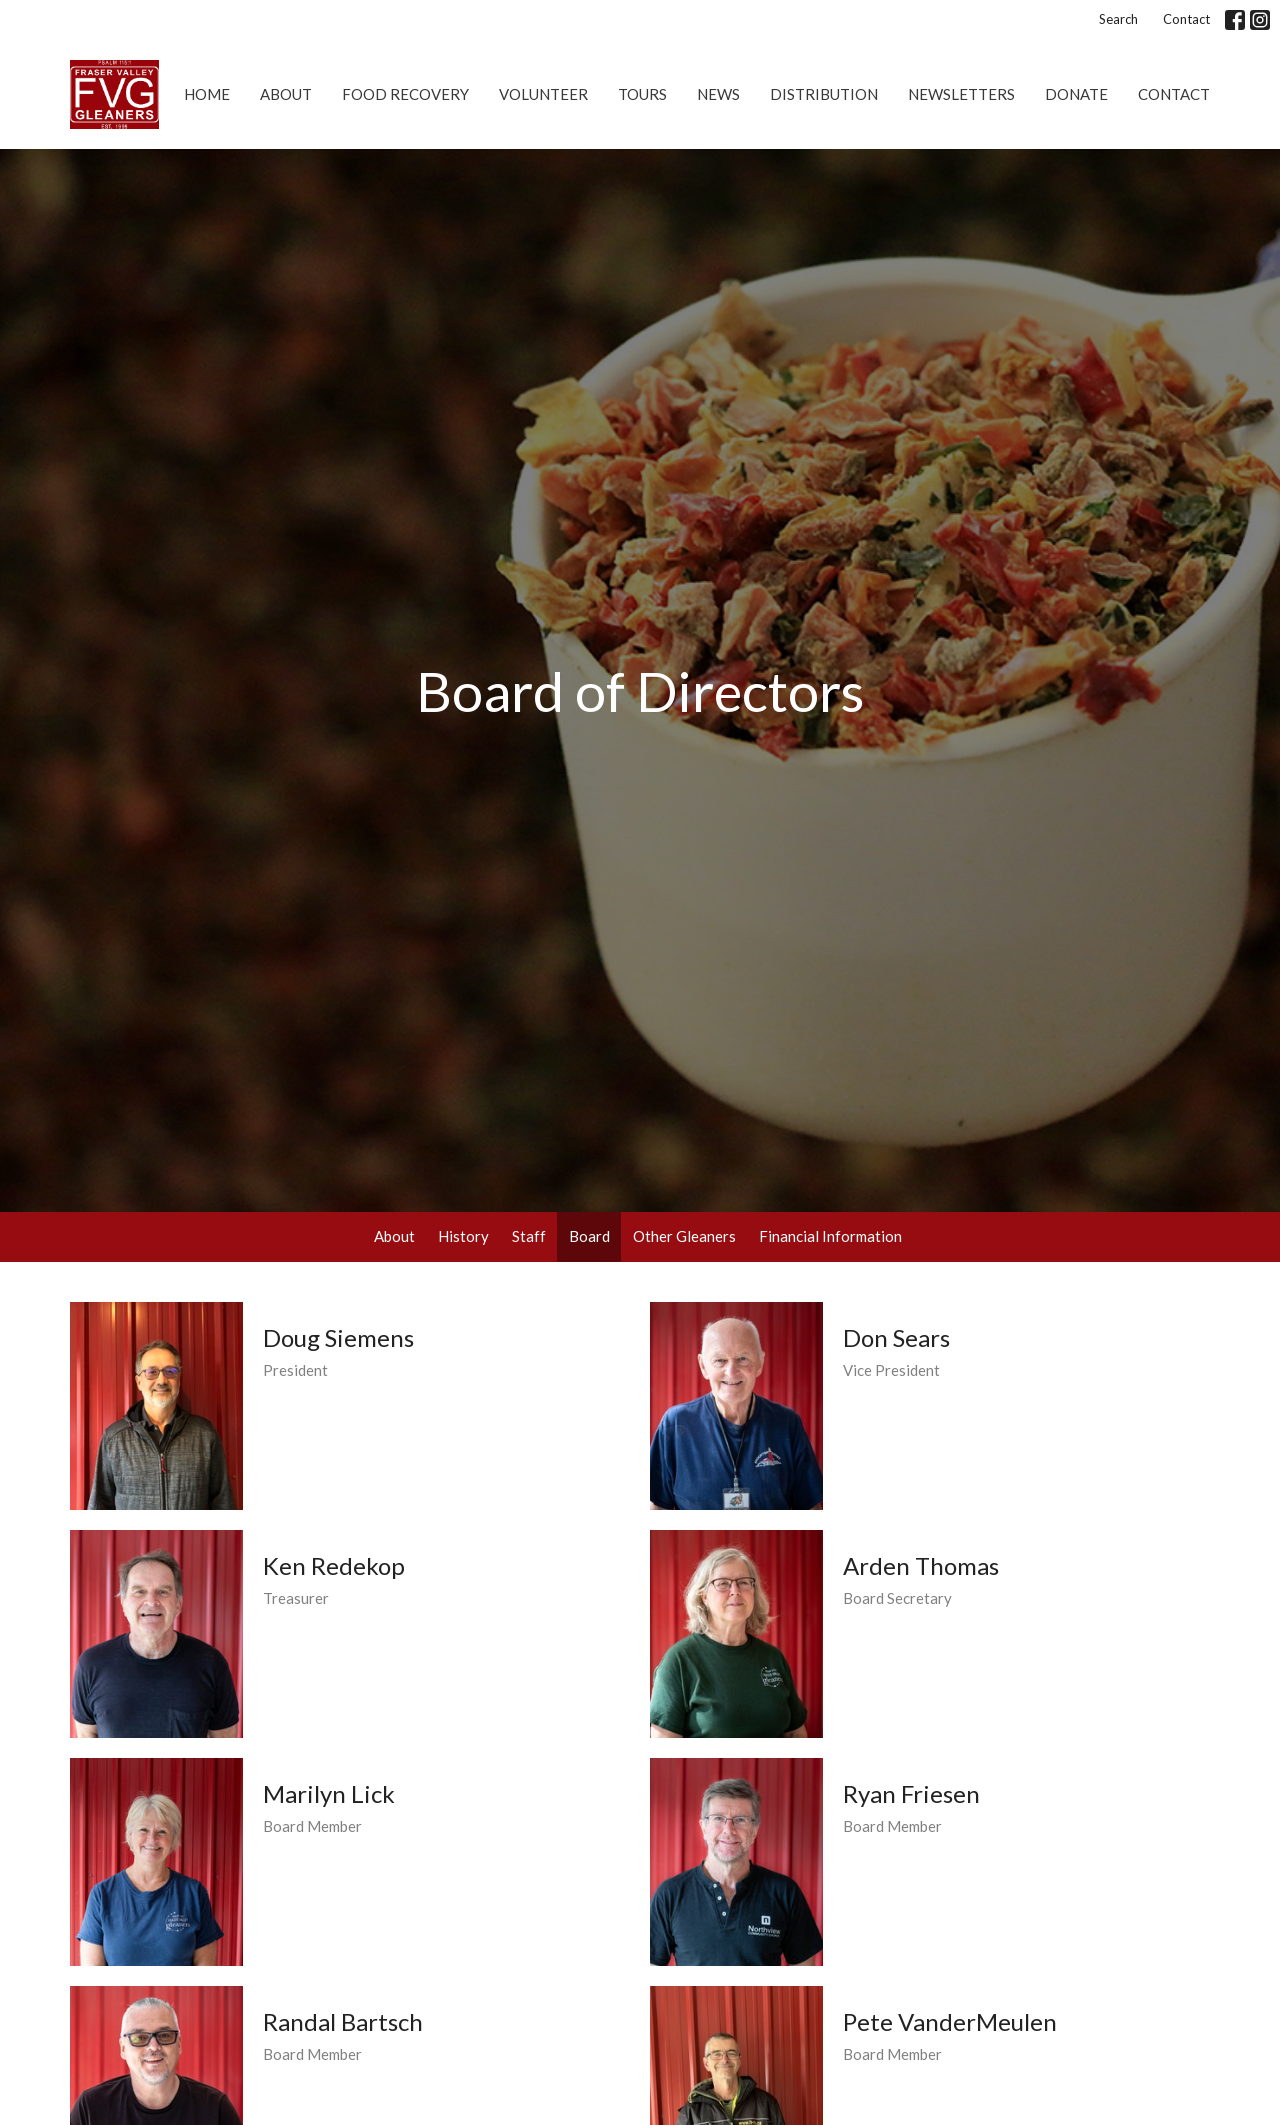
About (286, 94)
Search (1118, 19)
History (463, 1236)
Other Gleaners (684, 1236)
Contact (1186, 19)
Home (207, 94)
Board (589, 1236)
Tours (642, 94)
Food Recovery (405, 94)
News (718, 94)
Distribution (824, 94)
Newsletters (961, 94)
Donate (1076, 94)
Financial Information (830, 1236)
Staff (529, 1236)
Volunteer (543, 94)
